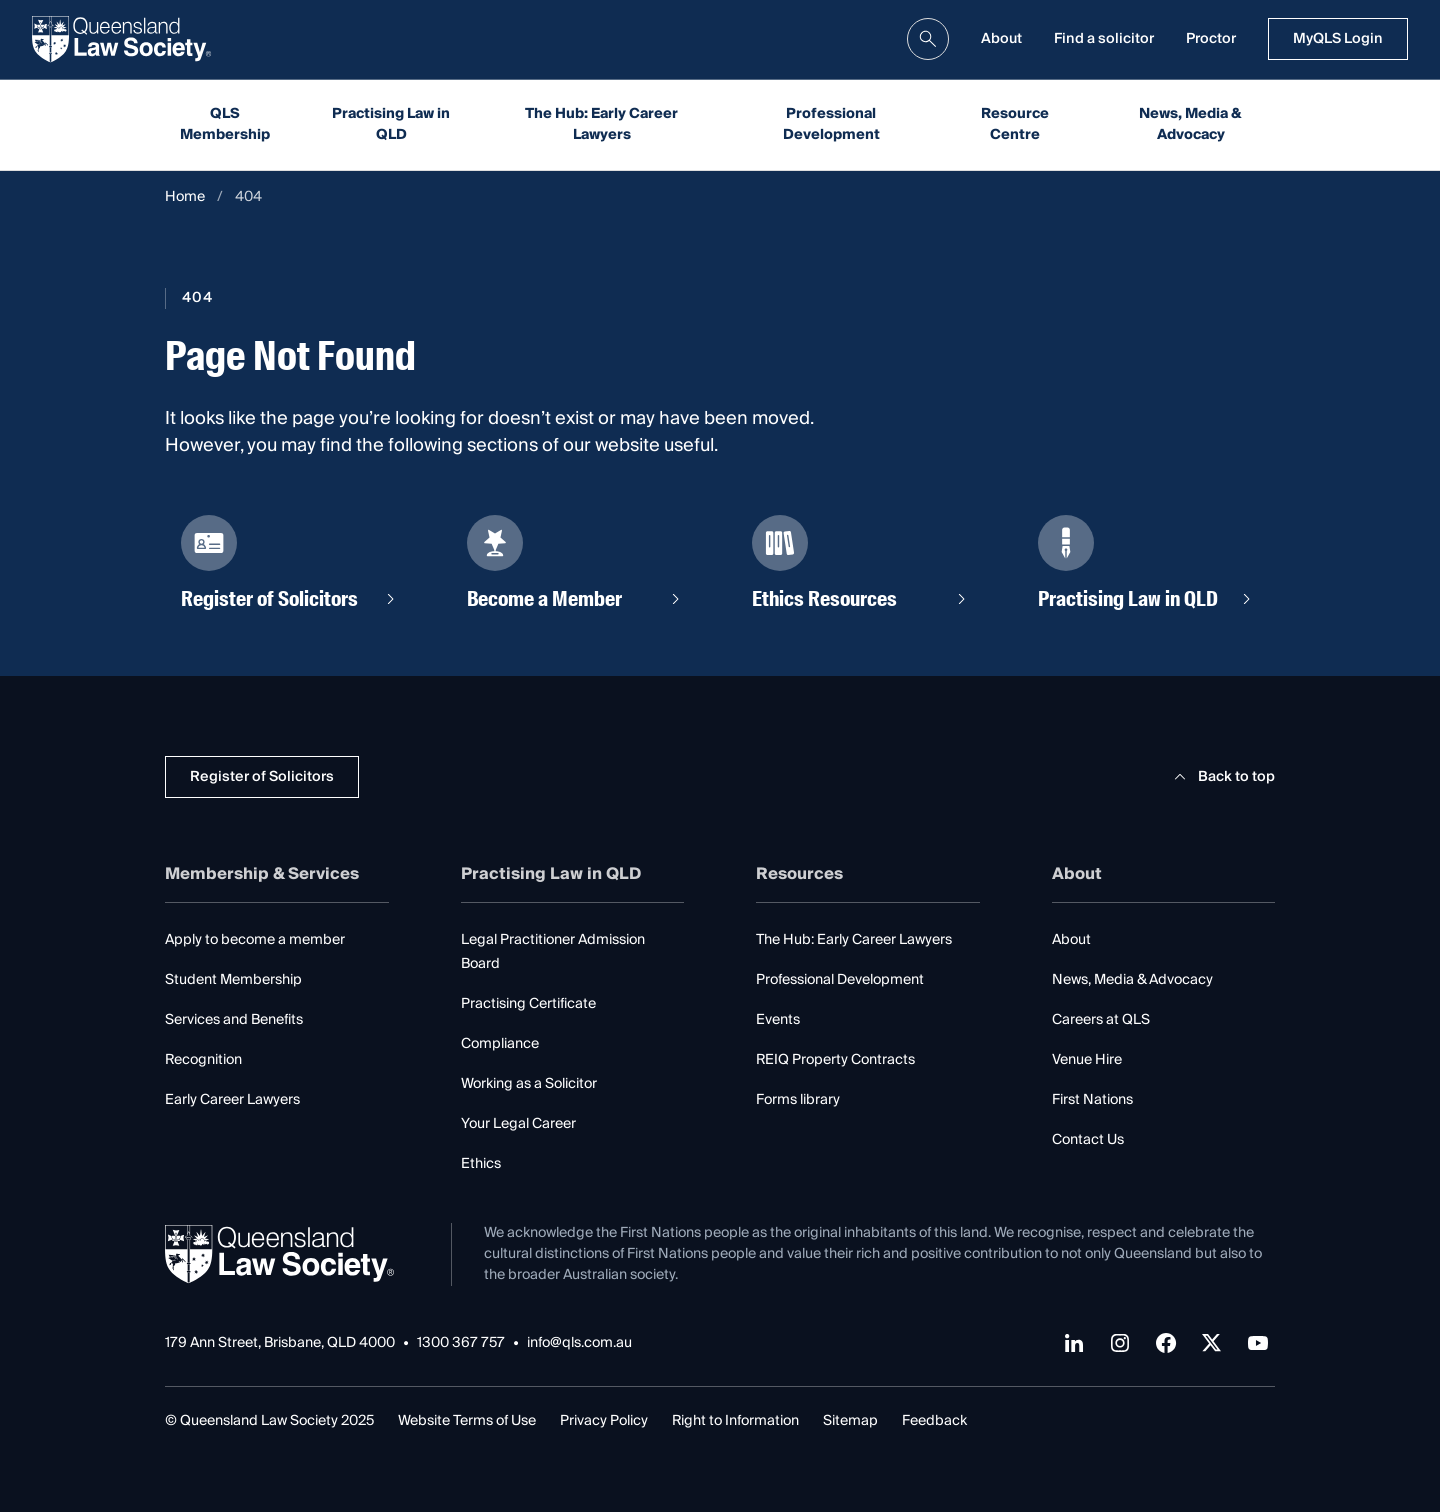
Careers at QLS (1101, 1020)
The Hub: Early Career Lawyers (601, 124)
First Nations (1092, 1100)
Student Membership (233, 980)
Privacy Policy (604, 1421)
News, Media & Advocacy (1190, 124)
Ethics (481, 1164)
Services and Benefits (234, 1020)
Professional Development (831, 124)
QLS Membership (225, 124)
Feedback (934, 1421)
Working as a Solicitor (529, 1084)
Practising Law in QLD (391, 124)
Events (778, 1020)
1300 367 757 (461, 1343)
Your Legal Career (518, 1124)
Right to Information (735, 1421)
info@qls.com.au (579, 1343)
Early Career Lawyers (232, 1100)
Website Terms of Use (467, 1421)
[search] (928, 39)
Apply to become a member (255, 940)
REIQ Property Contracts (835, 1060)
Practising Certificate (528, 1004)
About (1001, 39)
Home (185, 197)
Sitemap (850, 1421)
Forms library (798, 1100)
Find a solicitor (1104, 39)
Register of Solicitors (262, 777)
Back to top (1221, 777)
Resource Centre (1015, 124)
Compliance (500, 1044)
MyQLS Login (1338, 39)
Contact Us (1088, 1140)
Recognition (203, 1060)
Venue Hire (1087, 1060)
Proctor (1211, 39)
